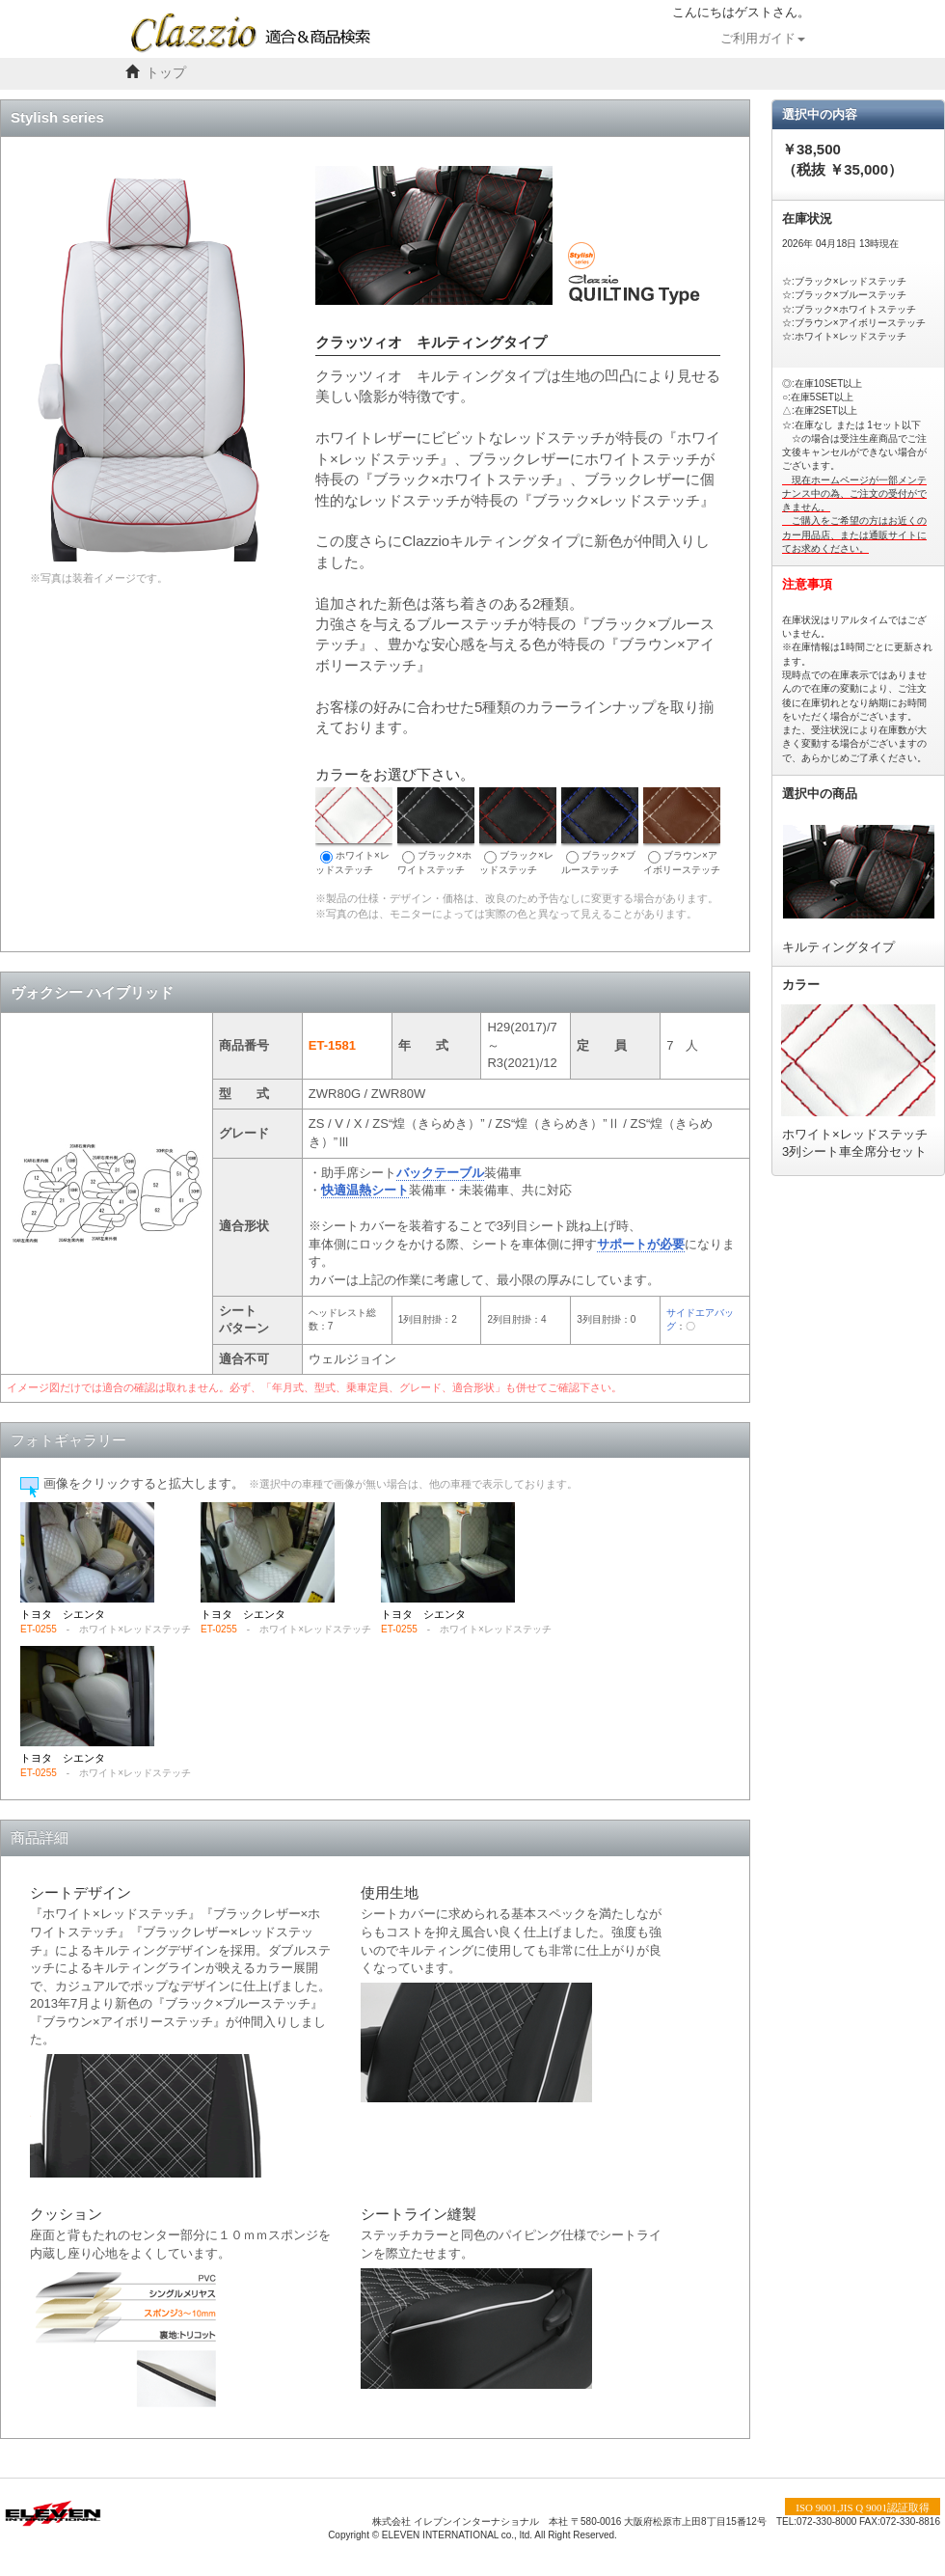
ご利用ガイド (762, 38)
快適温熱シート (365, 1190)
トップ (166, 73)
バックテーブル (440, 1172)
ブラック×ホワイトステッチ (435, 831)
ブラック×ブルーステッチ (599, 831)
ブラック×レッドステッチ (517, 831)
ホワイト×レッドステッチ (353, 831)
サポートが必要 (641, 1244)
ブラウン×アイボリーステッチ (681, 831)
